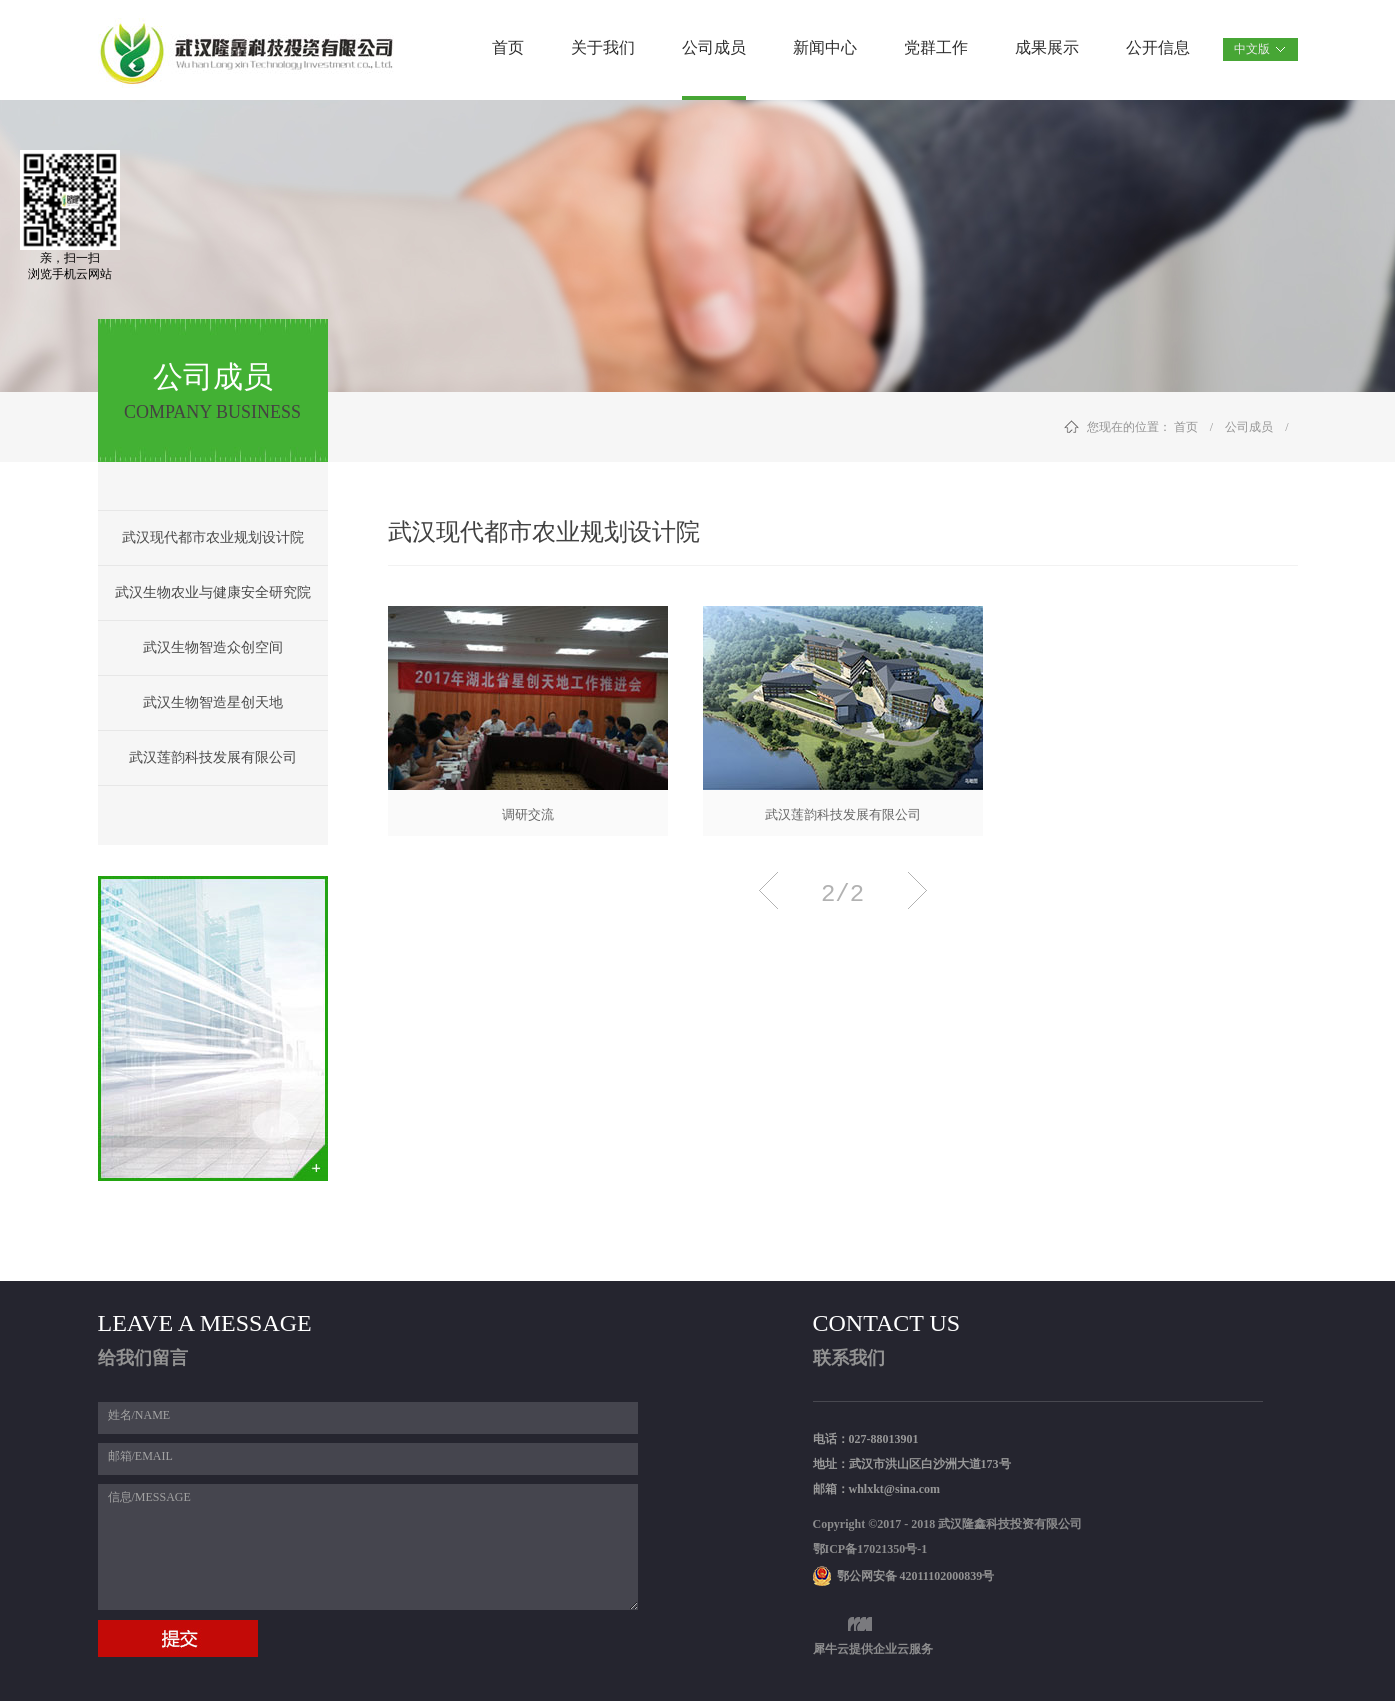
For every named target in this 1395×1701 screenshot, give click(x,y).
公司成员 (1249, 427)
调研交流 (528, 814)
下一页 (917, 890)
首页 (508, 47)
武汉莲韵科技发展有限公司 (843, 814)
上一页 (768, 890)
